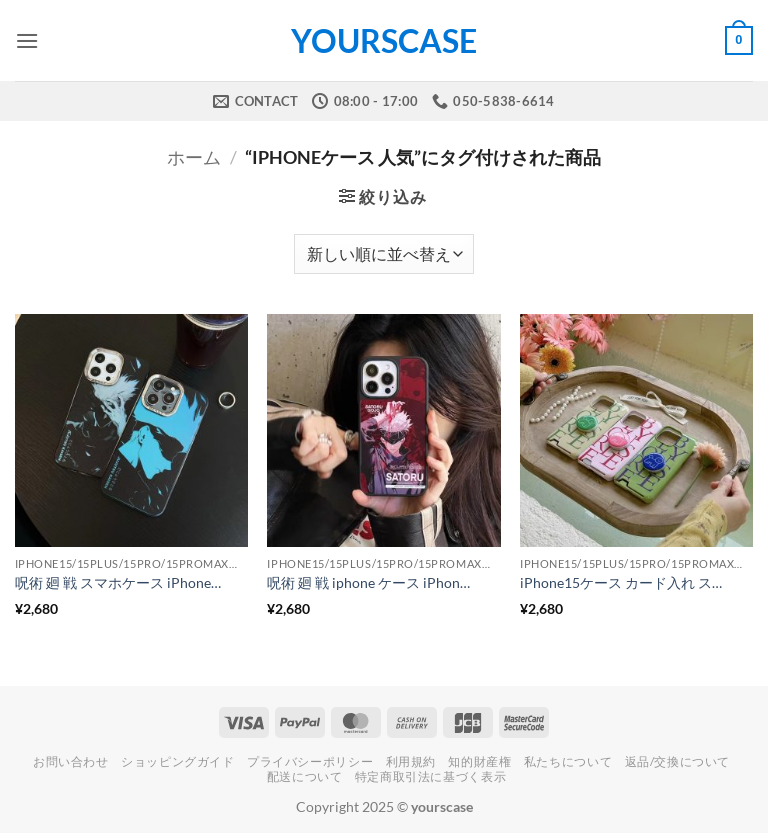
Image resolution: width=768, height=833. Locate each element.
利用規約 (411, 761)
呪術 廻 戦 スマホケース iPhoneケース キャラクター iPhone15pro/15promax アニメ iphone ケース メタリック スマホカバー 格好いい (120, 582)
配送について (305, 776)
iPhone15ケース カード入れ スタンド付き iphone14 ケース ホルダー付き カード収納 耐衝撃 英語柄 (625, 582)
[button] (27, 40)
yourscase (384, 41)
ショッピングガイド (178, 761)
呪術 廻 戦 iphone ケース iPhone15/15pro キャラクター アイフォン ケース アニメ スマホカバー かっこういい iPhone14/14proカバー (372, 582)
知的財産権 (479, 761)
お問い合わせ (71, 761)
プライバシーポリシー (310, 761)
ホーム (194, 157)
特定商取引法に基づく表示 (430, 776)
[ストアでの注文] (384, 254)
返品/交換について (678, 761)
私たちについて (568, 761)
